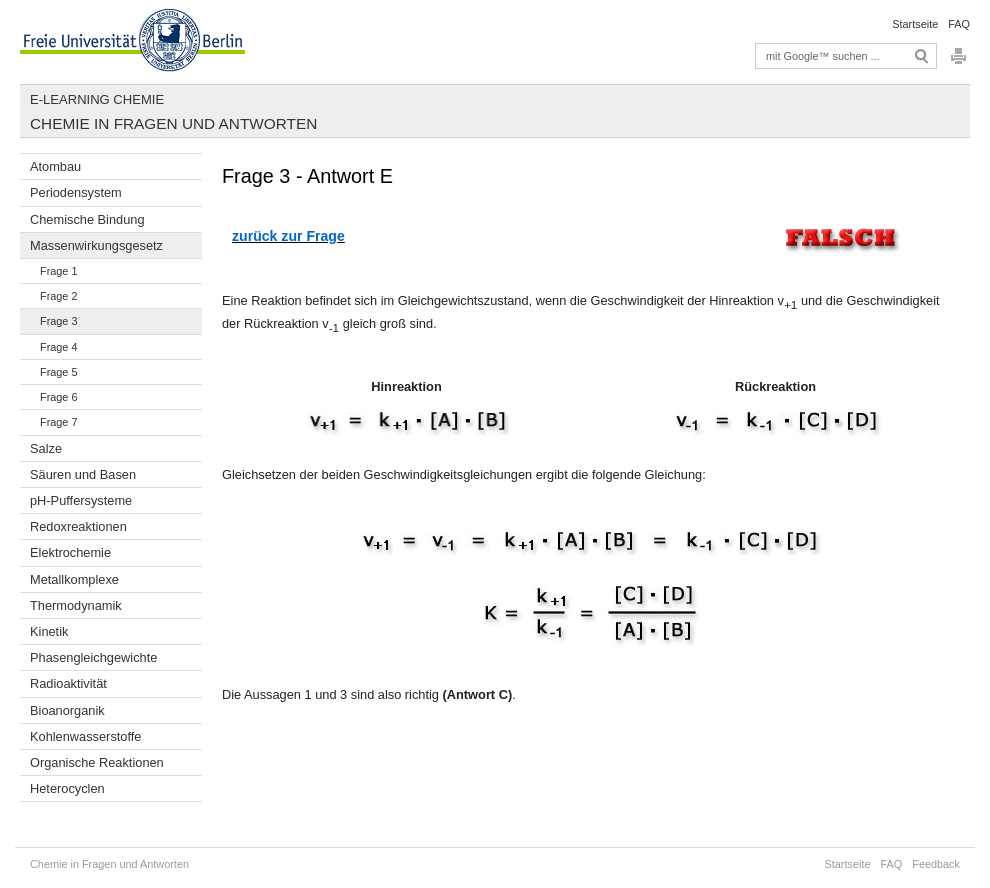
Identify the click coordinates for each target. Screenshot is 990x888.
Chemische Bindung (87, 219)
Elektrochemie (70, 552)
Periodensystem (76, 192)
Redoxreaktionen (78, 526)
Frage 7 (58, 422)
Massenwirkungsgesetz (96, 245)
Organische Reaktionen (97, 762)
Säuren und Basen (83, 474)
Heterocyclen (67, 788)
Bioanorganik (67, 710)
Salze (46, 448)
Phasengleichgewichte (93, 657)
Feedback (936, 864)
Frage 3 (58, 321)
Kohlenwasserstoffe (85, 736)
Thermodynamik (76, 605)
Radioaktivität (68, 683)
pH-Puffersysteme (81, 500)
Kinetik (49, 631)
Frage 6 (58, 397)
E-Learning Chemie (97, 99)
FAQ (959, 24)
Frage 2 (58, 296)
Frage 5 (58, 372)
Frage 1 (58, 271)
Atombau (55, 166)
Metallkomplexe (74, 579)
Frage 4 (58, 347)
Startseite (915, 24)
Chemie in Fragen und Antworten (173, 123)
